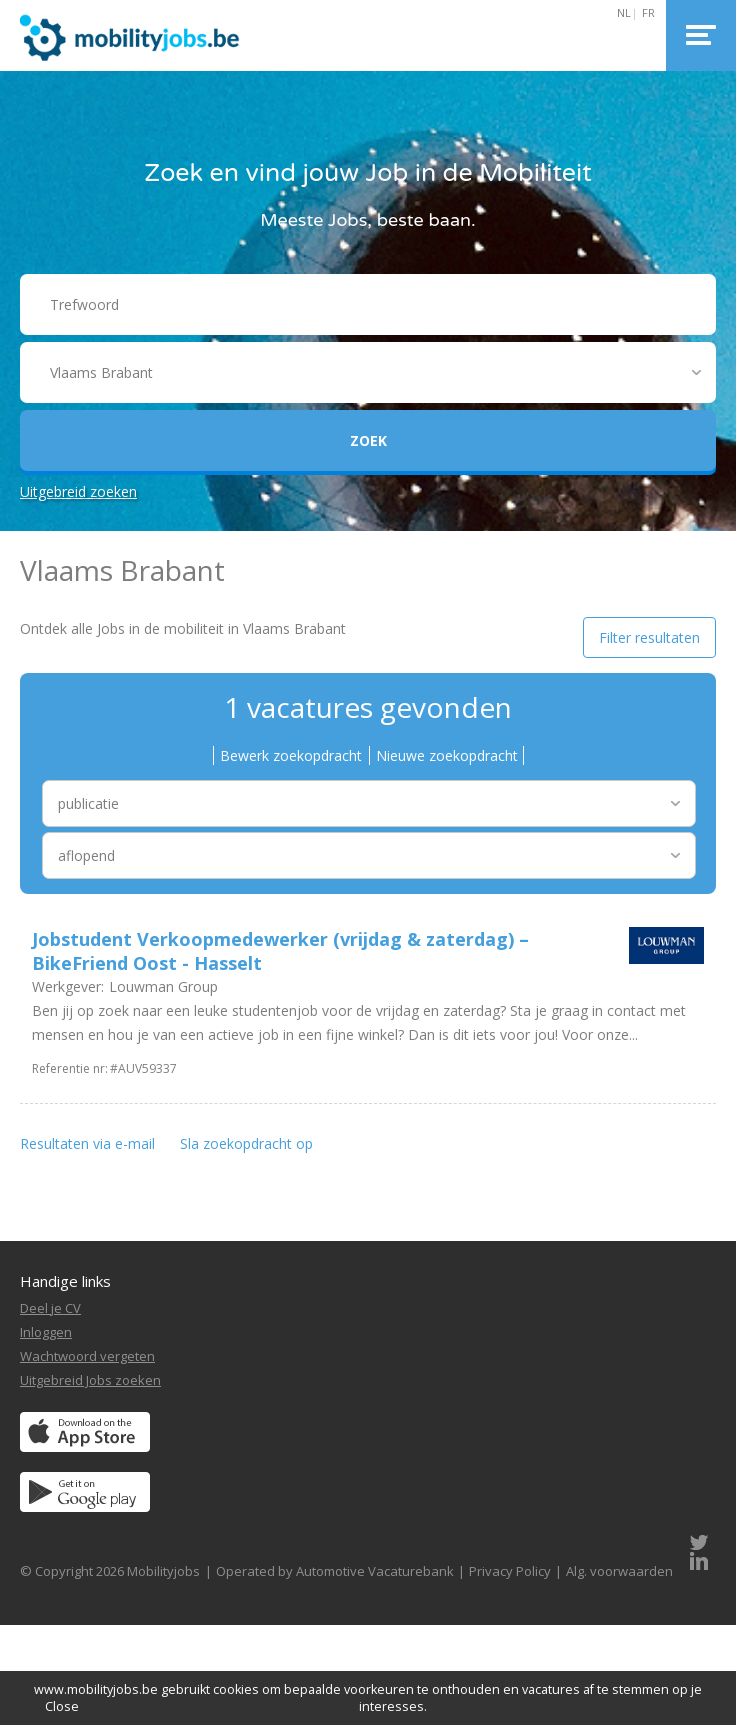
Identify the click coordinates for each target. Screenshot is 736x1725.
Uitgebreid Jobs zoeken (90, 1380)
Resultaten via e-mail (87, 1143)
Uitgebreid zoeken (78, 491)
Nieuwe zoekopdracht (447, 755)
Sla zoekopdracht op (246, 1143)
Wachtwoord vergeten (87, 1356)
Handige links (65, 1281)
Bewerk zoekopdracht (291, 755)
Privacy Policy (510, 1571)
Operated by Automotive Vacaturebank (335, 1571)
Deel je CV (50, 1308)
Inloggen (46, 1332)
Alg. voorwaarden (619, 1571)
